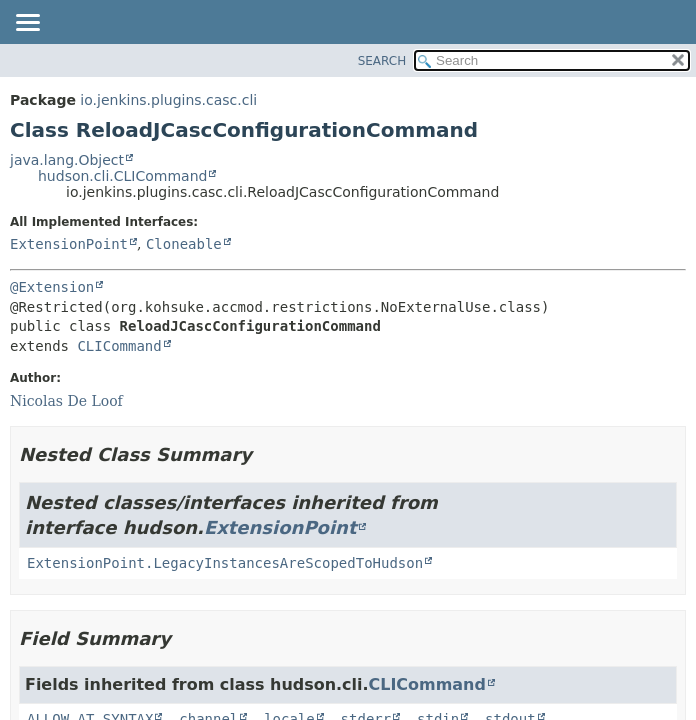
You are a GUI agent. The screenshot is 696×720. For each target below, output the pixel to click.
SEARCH (382, 61)
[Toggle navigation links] (27, 24)
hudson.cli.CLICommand (122, 176)
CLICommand (119, 346)
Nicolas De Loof (66, 401)
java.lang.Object (67, 160)
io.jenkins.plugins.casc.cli (168, 100)
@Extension (52, 287)
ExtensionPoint (69, 244)
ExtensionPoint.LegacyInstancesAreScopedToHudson (225, 563)
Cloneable (184, 244)
